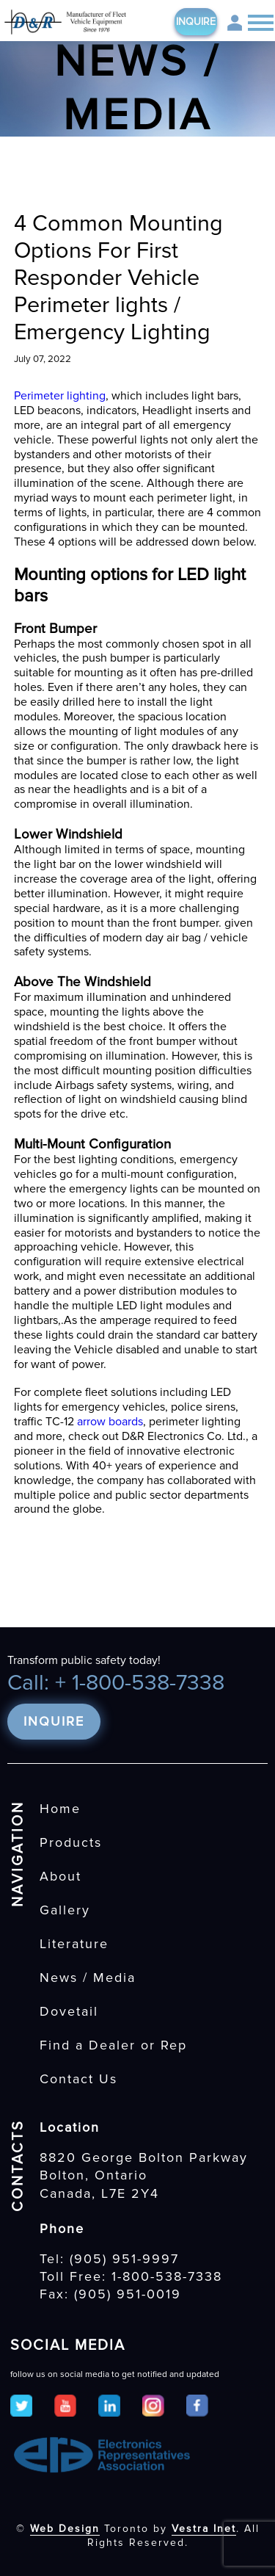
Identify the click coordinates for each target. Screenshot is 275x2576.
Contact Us (78, 2079)
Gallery (65, 1910)
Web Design (65, 2528)
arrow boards (110, 1421)
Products (71, 1842)
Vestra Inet (204, 2528)
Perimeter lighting (60, 395)
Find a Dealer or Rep (113, 2045)
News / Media (88, 1977)
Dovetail (69, 2011)
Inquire (196, 21)
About (60, 1876)
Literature (74, 1944)
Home (60, 1809)
